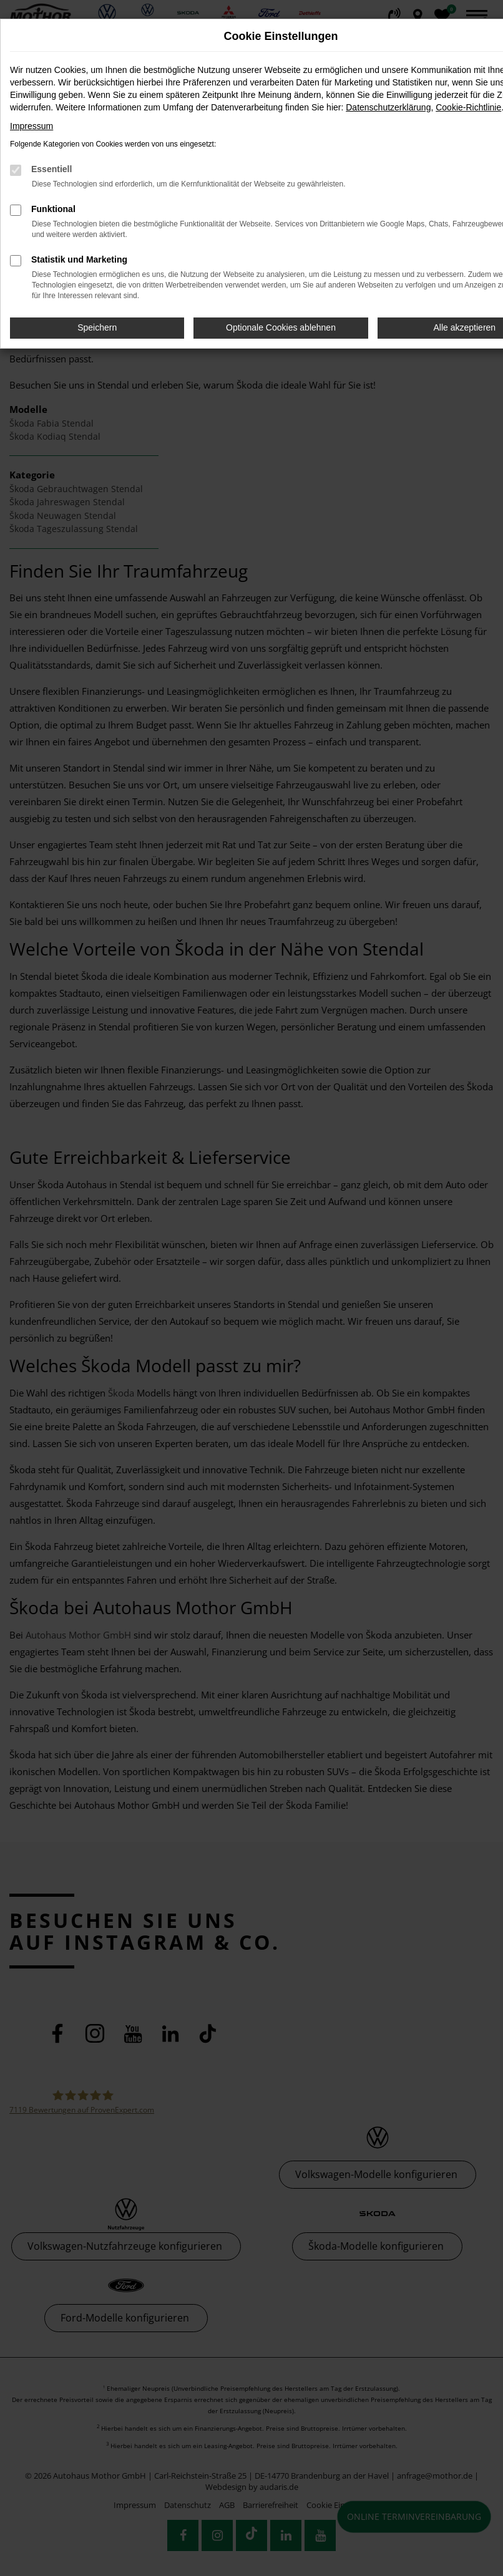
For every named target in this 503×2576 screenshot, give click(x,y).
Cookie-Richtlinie (468, 107)
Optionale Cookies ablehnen (281, 327)
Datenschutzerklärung (388, 107)
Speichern (97, 327)
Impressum (31, 126)
